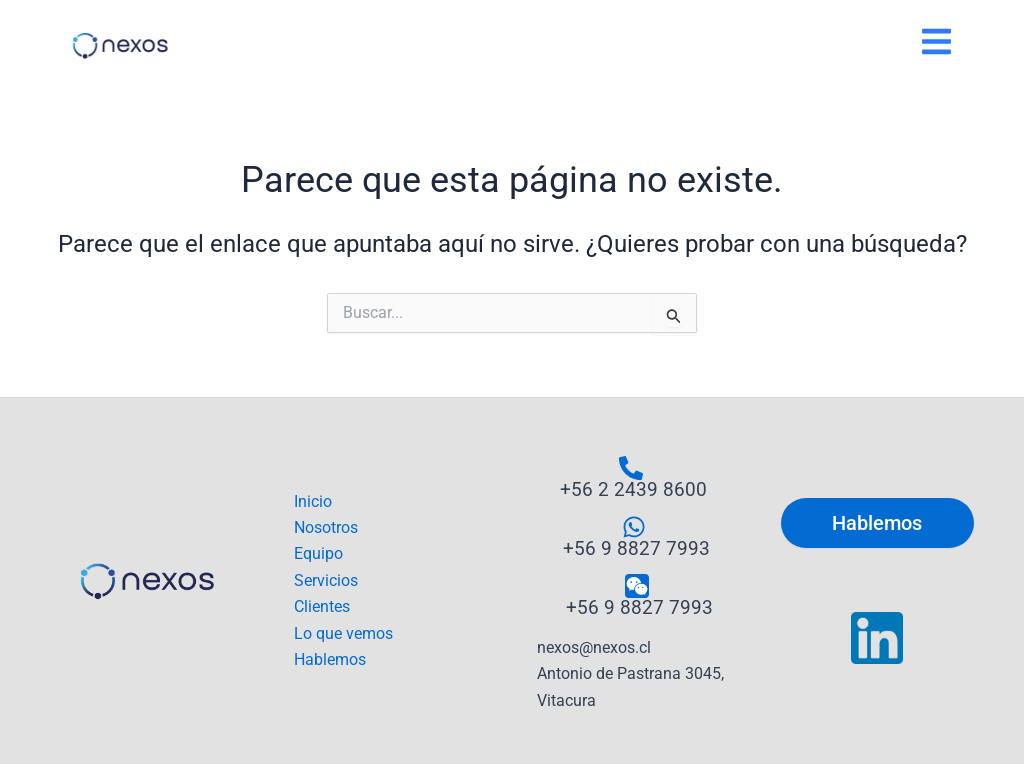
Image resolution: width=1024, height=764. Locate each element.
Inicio (313, 501)
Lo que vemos (343, 633)
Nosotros (326, 527)
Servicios (326, 580)
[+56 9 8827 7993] (634, 536)
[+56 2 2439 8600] (631, 477)
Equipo (318, 553)
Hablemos (330, 659)
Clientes (322, 606)
